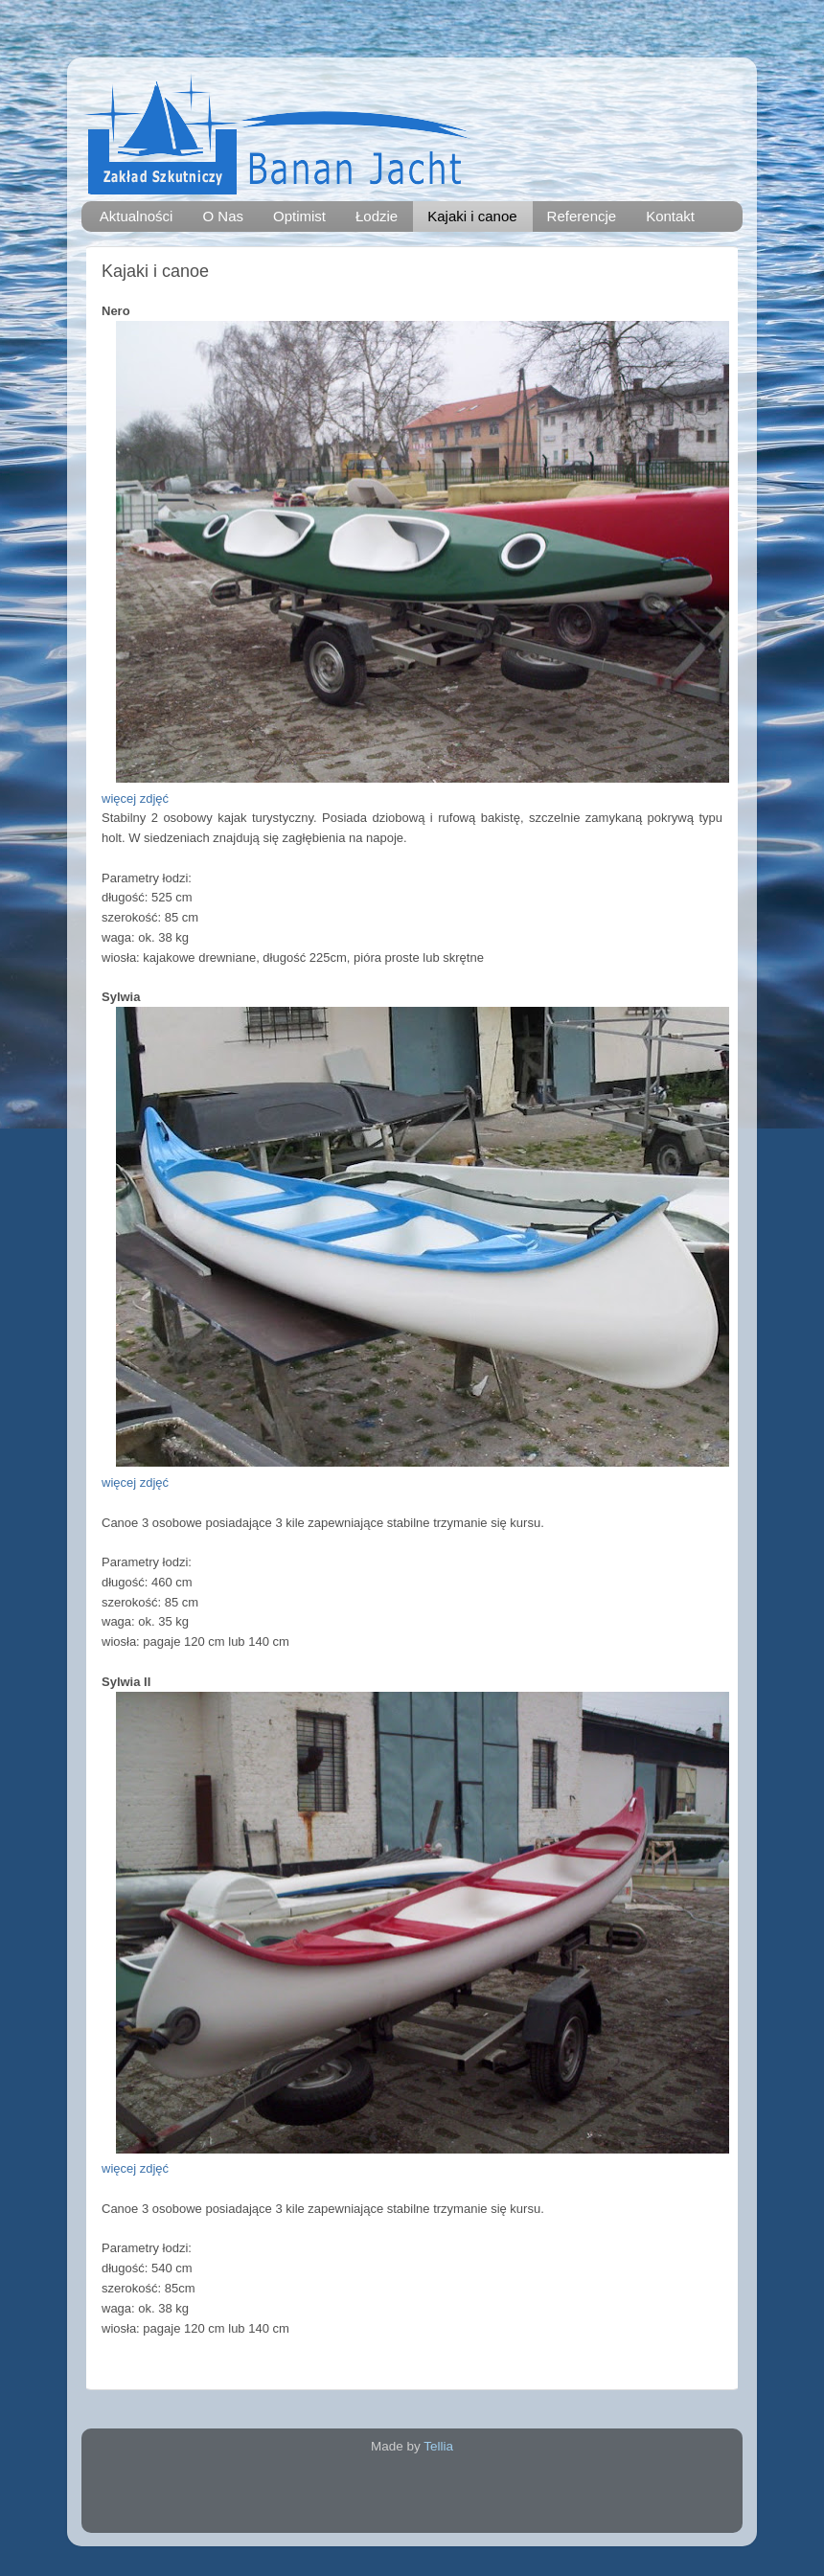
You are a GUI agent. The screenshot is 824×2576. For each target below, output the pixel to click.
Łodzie (376, 216)
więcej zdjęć (135, 798)
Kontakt (670, 216)
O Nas (222, 216)
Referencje (582, 216)
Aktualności (136, 216)
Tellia (438, 2446)
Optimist (299, 216)
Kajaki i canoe (471, 216)
